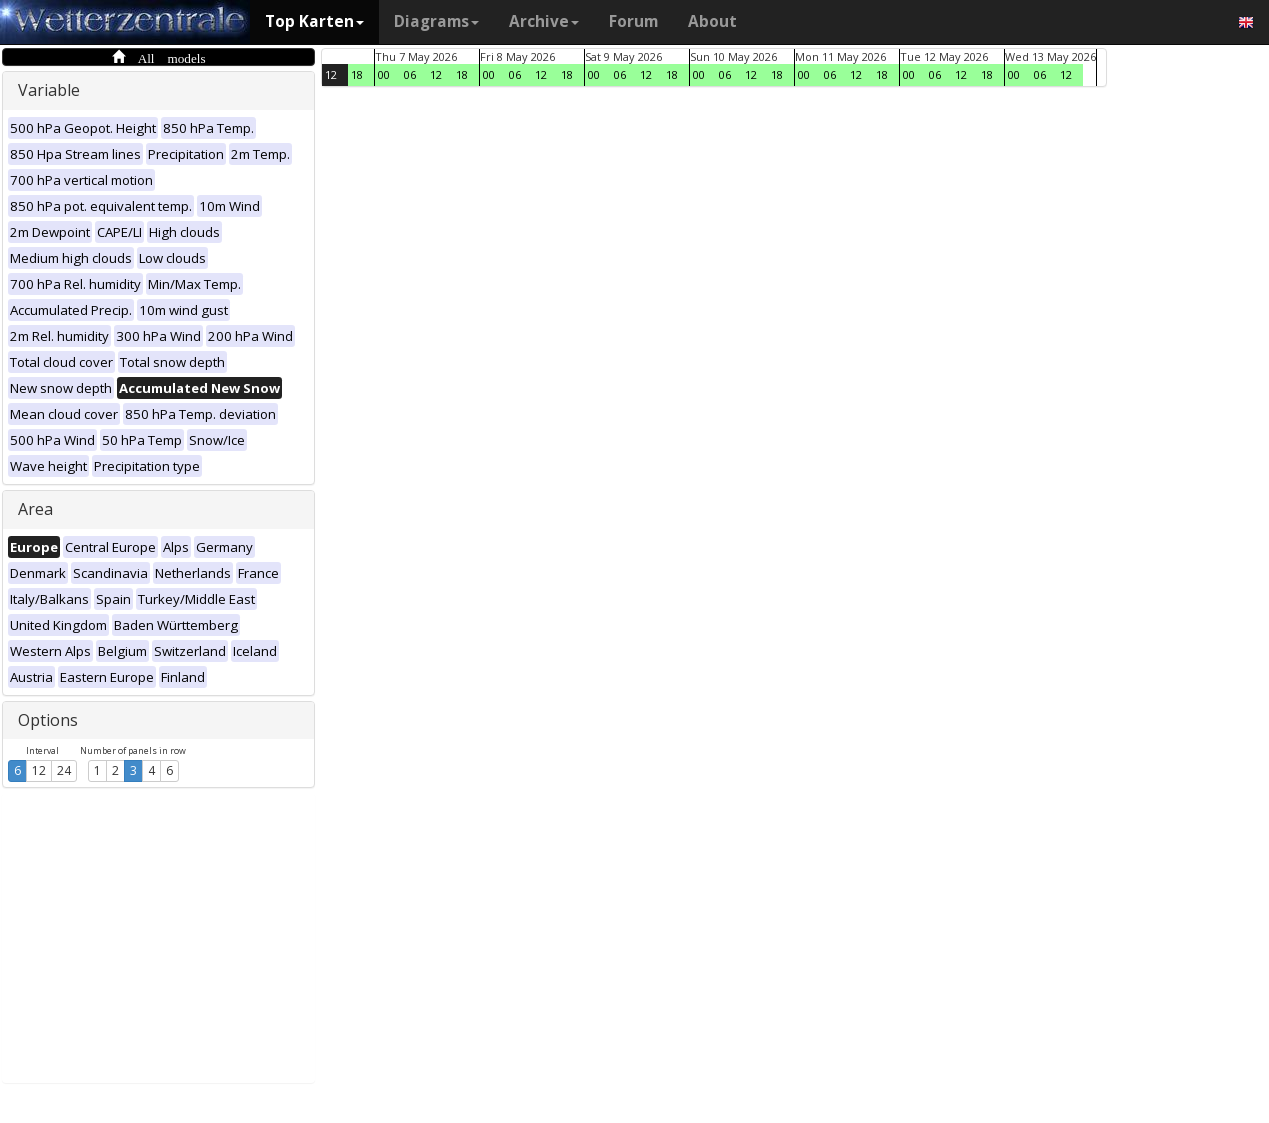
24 (64, 770)
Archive (544, 21)
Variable (49, 90)
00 (384, 74)
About (712, 21)
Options (48, 720)
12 (39, 770)
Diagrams (436, 21)
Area (35, 509)
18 (357, 74)
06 (410, 74)
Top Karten (314, 21)
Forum (633, 21)
